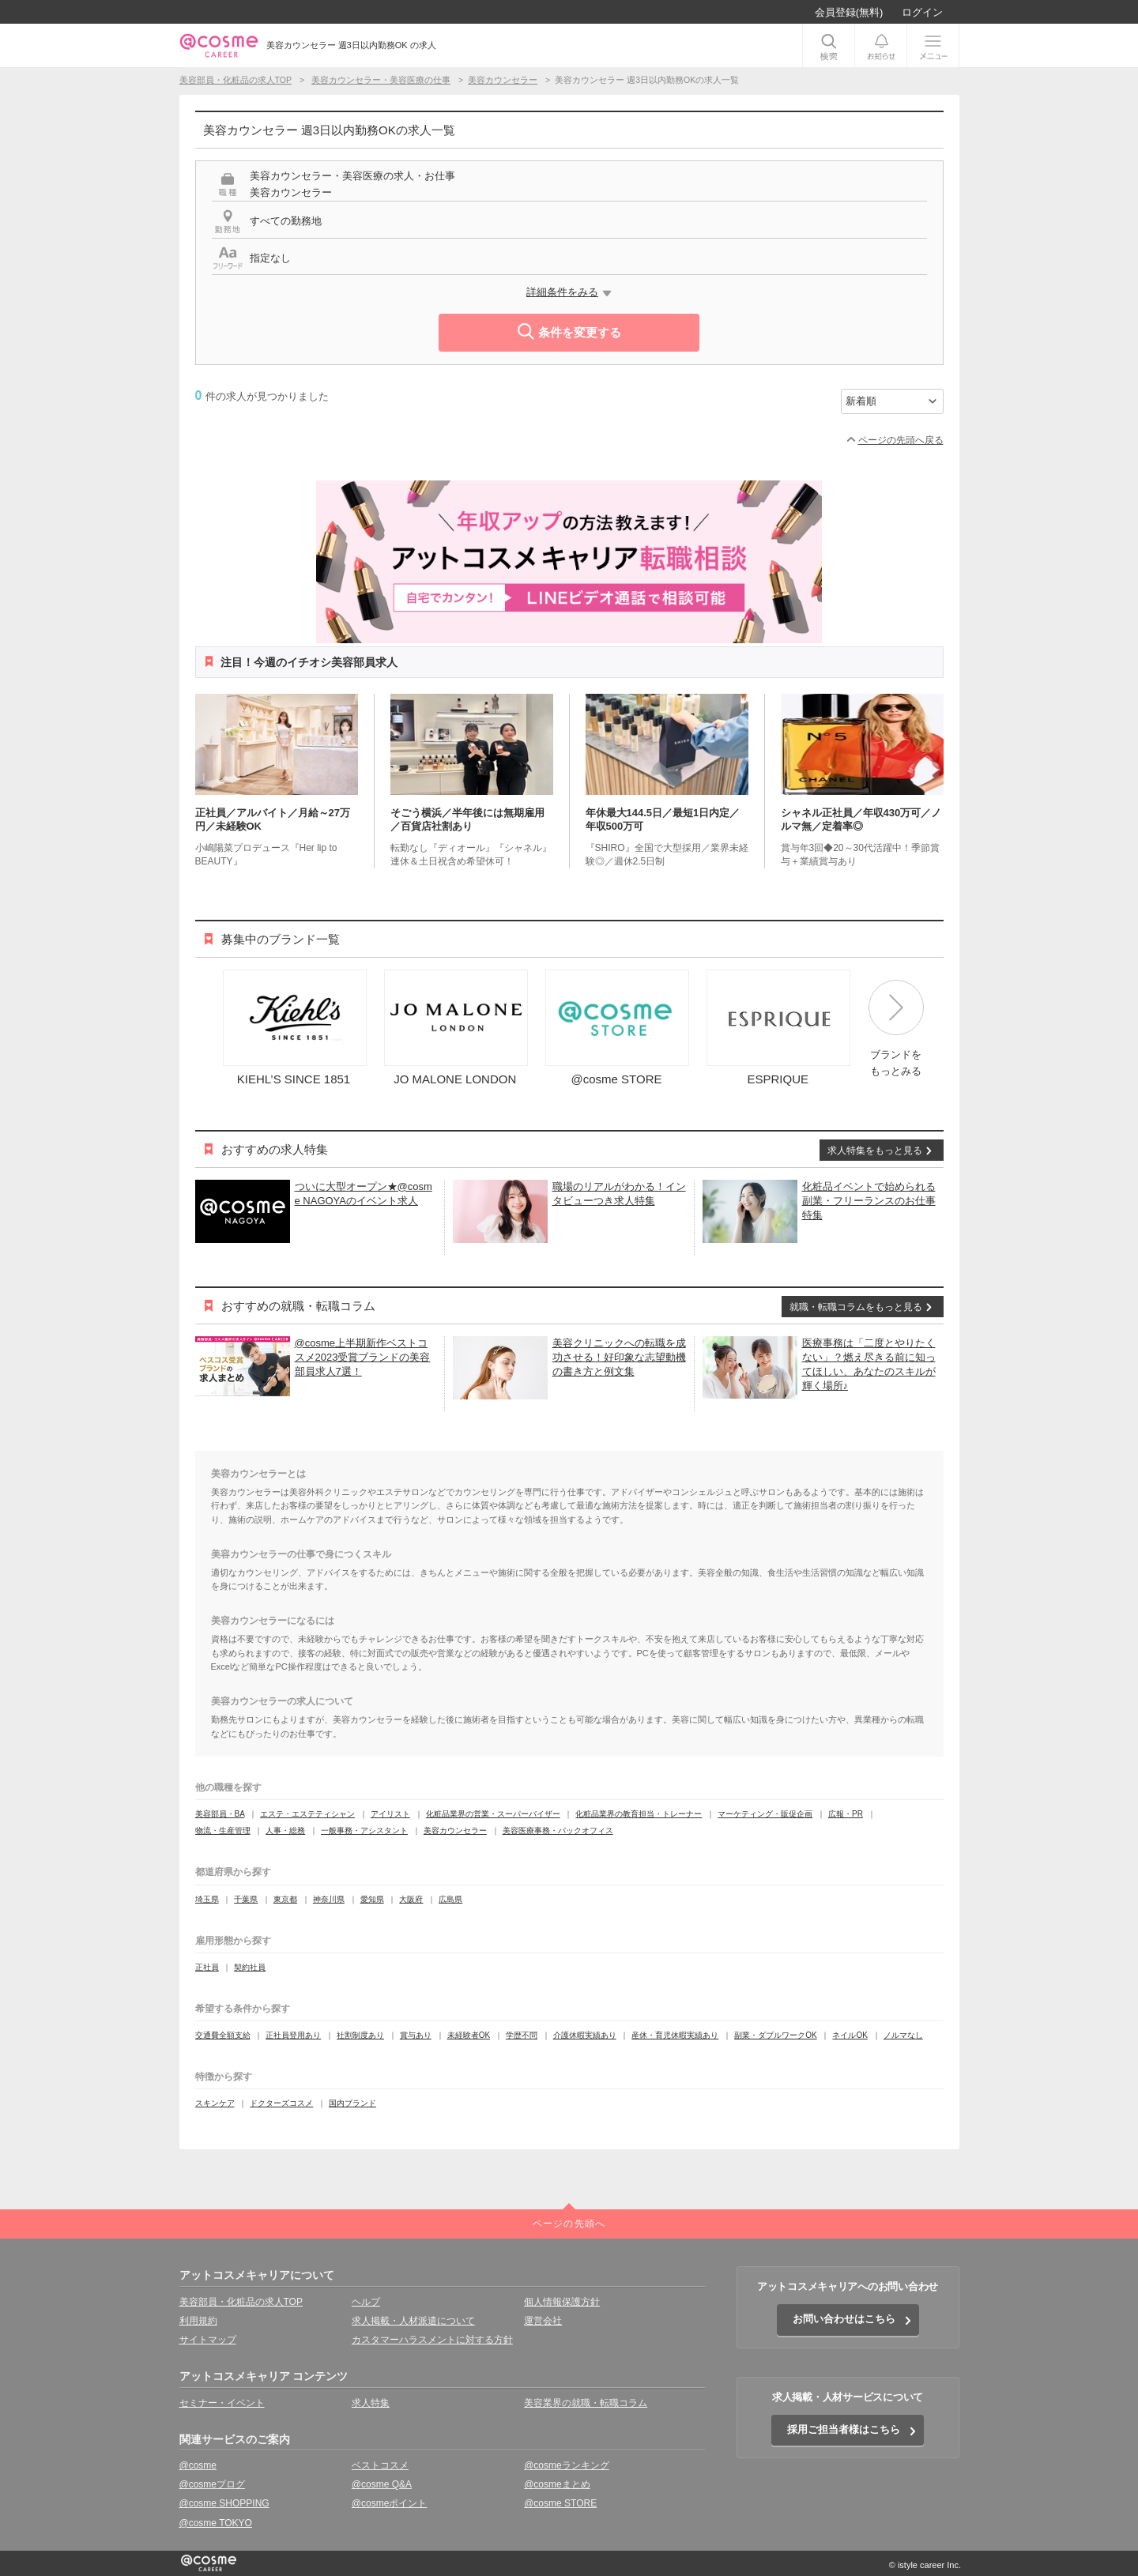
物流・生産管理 (223, 1830)
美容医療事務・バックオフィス (558, 1830)
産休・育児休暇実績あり (674, 2035)
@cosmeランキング (566, 2465)
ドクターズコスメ (281, 2103)
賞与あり (415, 2035)
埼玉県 (207, 1899)
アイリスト (390, 1814)
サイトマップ (207, 2339)
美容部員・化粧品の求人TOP (241, 2301)
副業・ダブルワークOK (775, 2035)
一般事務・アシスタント (364, 1830)
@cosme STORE (560, 2503)
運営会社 (543, 2320)
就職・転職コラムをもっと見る (855, 1306)
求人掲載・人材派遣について (413, 2320)
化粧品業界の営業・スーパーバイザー (493, 1814)
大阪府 (411, 1899)
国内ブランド (352, 2103)
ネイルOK (849, 2035)
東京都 (285, 1899)
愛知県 (372, 1899)
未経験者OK (468, 2035)
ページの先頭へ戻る (901, 440)
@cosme (198, 2465)
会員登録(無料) (849, 12)
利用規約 (198, 2320)
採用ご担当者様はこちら (843, 2429)
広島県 (450, 1899)
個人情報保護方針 (562, 2301)
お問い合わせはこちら (844, 2319)
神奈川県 (329, 1899)
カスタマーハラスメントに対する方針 (432, 2339)
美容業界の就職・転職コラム (585, 2402)
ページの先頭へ (569, 2223)
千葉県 (246, 1899)
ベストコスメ (380, 2465)
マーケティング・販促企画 (765, 1814)
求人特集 (371, 2402)
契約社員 (250, 1967)
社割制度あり (360, 2035)
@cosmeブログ (212, 2484)
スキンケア (215, 2103)
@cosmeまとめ (557, 2484)
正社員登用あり (293, 2035)
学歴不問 (521, 2035)
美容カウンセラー (455, 1830)
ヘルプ (366, 2301)
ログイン (922, 12)
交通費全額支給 (223, 2035)
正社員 (207, 1967)
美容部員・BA (220, 1814)
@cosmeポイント (390, 2503)
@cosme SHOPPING (224, 2503)
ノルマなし (903, 2035)
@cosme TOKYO (215, 2523)
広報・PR (845, 1814)
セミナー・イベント (222, 2402)
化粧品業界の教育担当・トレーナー (638, 1814)
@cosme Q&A (382, 2484)
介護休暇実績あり (584, 2035)
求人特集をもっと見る (874, 1150)
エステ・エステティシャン (307, 1814)
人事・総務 (285, 1830)
